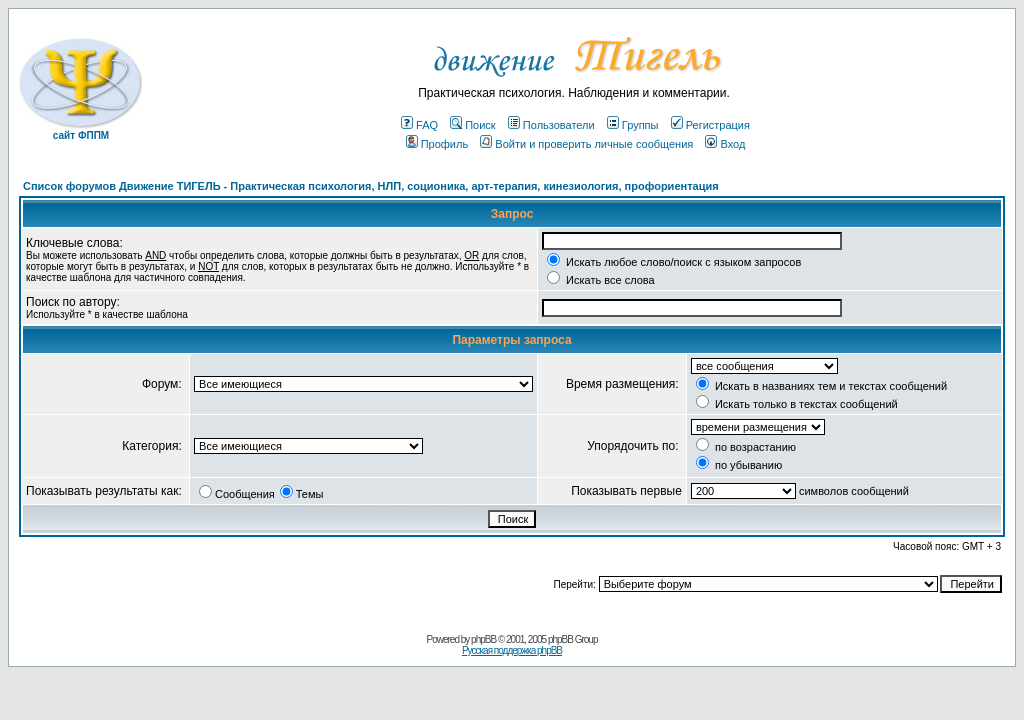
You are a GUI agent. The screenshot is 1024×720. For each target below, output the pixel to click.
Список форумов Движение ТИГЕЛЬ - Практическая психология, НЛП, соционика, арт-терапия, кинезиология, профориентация (371, 186)
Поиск (472, 125)
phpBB (483, 639)
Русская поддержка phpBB (512, 650)
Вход (725, 144)
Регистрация (710, 125)
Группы (633, 125)
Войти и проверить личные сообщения (586, 144)
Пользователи (551, 125)
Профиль (437, 144)
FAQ (419, 125)
